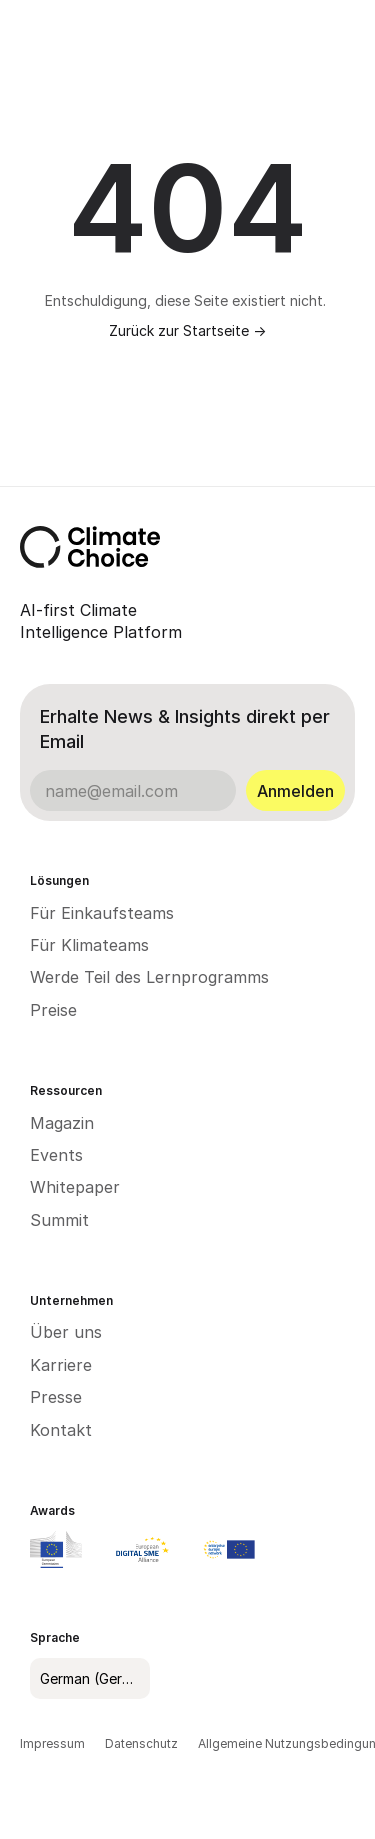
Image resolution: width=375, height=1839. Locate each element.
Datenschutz (141, 1743)
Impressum (52, 1743)
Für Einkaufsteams (102, 913)
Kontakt (61, 1430)
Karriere (61, 1365)
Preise (53, 1010)
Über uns (66, 1332)
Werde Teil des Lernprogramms (149, 977)
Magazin (62, 1123)
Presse (56, 1397)
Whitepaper (75, 1187)
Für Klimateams (89, 945)
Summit (59, 1220)
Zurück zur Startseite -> (187, 330)
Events (56, 1155)
